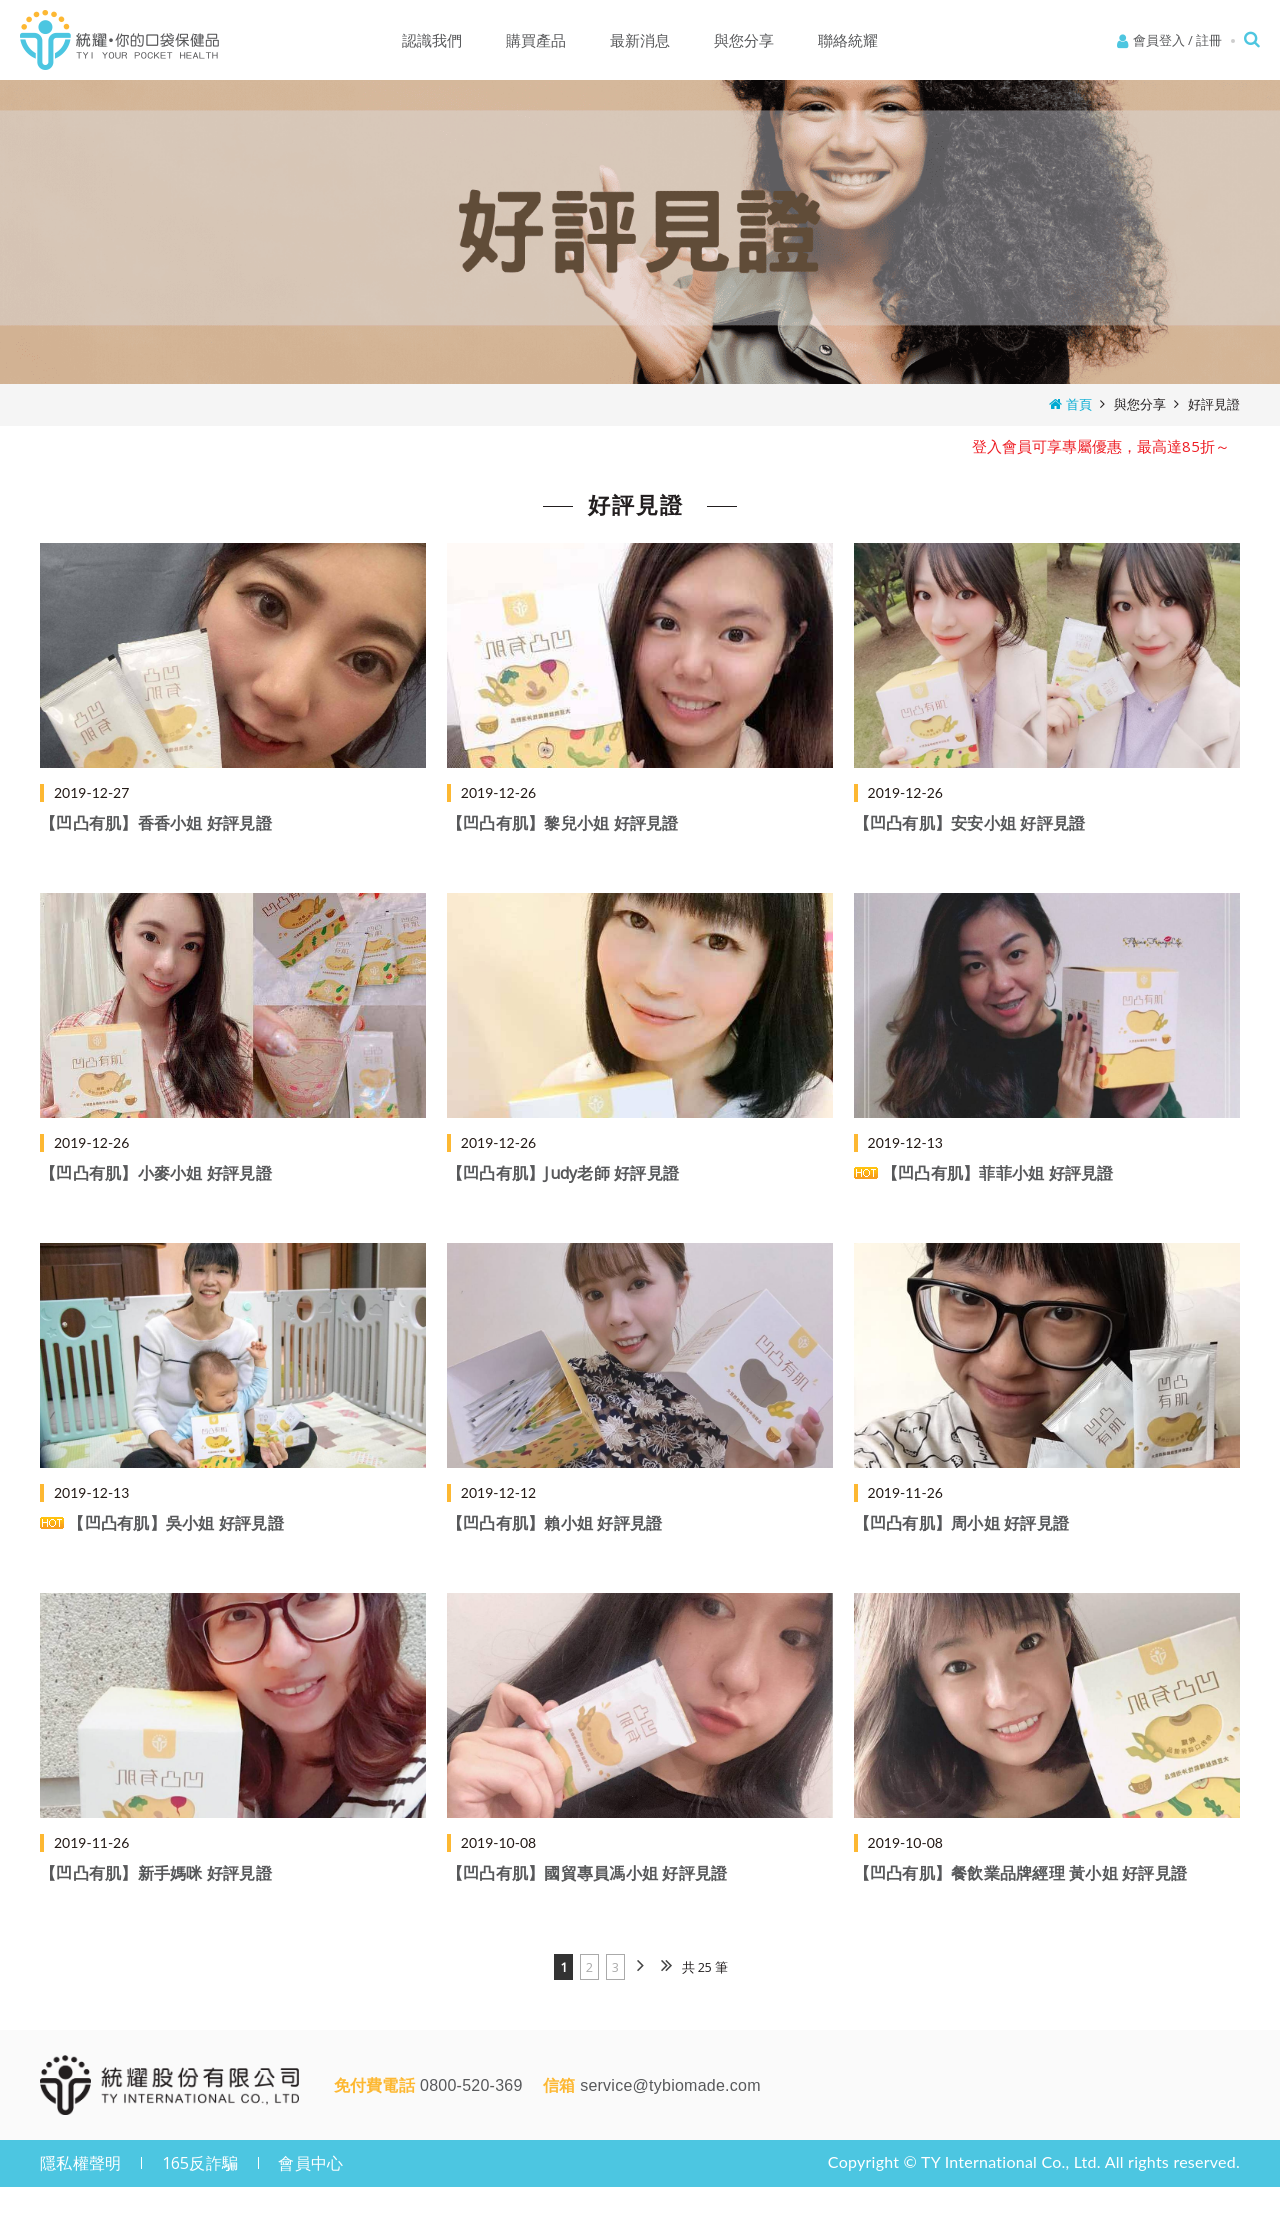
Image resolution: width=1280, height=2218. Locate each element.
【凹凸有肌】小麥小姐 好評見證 (156, 1173)
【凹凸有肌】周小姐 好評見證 (962, 1523)
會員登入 (1159, 40)
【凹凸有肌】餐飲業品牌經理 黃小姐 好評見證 (1021, 1873)
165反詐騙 (200, 2163)
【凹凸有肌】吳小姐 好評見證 (162, 1523)
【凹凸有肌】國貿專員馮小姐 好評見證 (587, 1873)
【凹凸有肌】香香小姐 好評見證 (156, 823)
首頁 (1079, 404)
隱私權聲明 (80, 2163)
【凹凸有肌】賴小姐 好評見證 (555, 1523)
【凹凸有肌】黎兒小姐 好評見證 (563, 823)
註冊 (1209, 40)
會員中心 (310, 2163)
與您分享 (1140, 404)
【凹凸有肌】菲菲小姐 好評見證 (984, 1173)
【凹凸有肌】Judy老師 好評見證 (563, 1173)
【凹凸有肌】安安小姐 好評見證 (970, 823)
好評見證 (1214, 404)
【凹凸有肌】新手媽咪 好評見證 (156, 1873)
